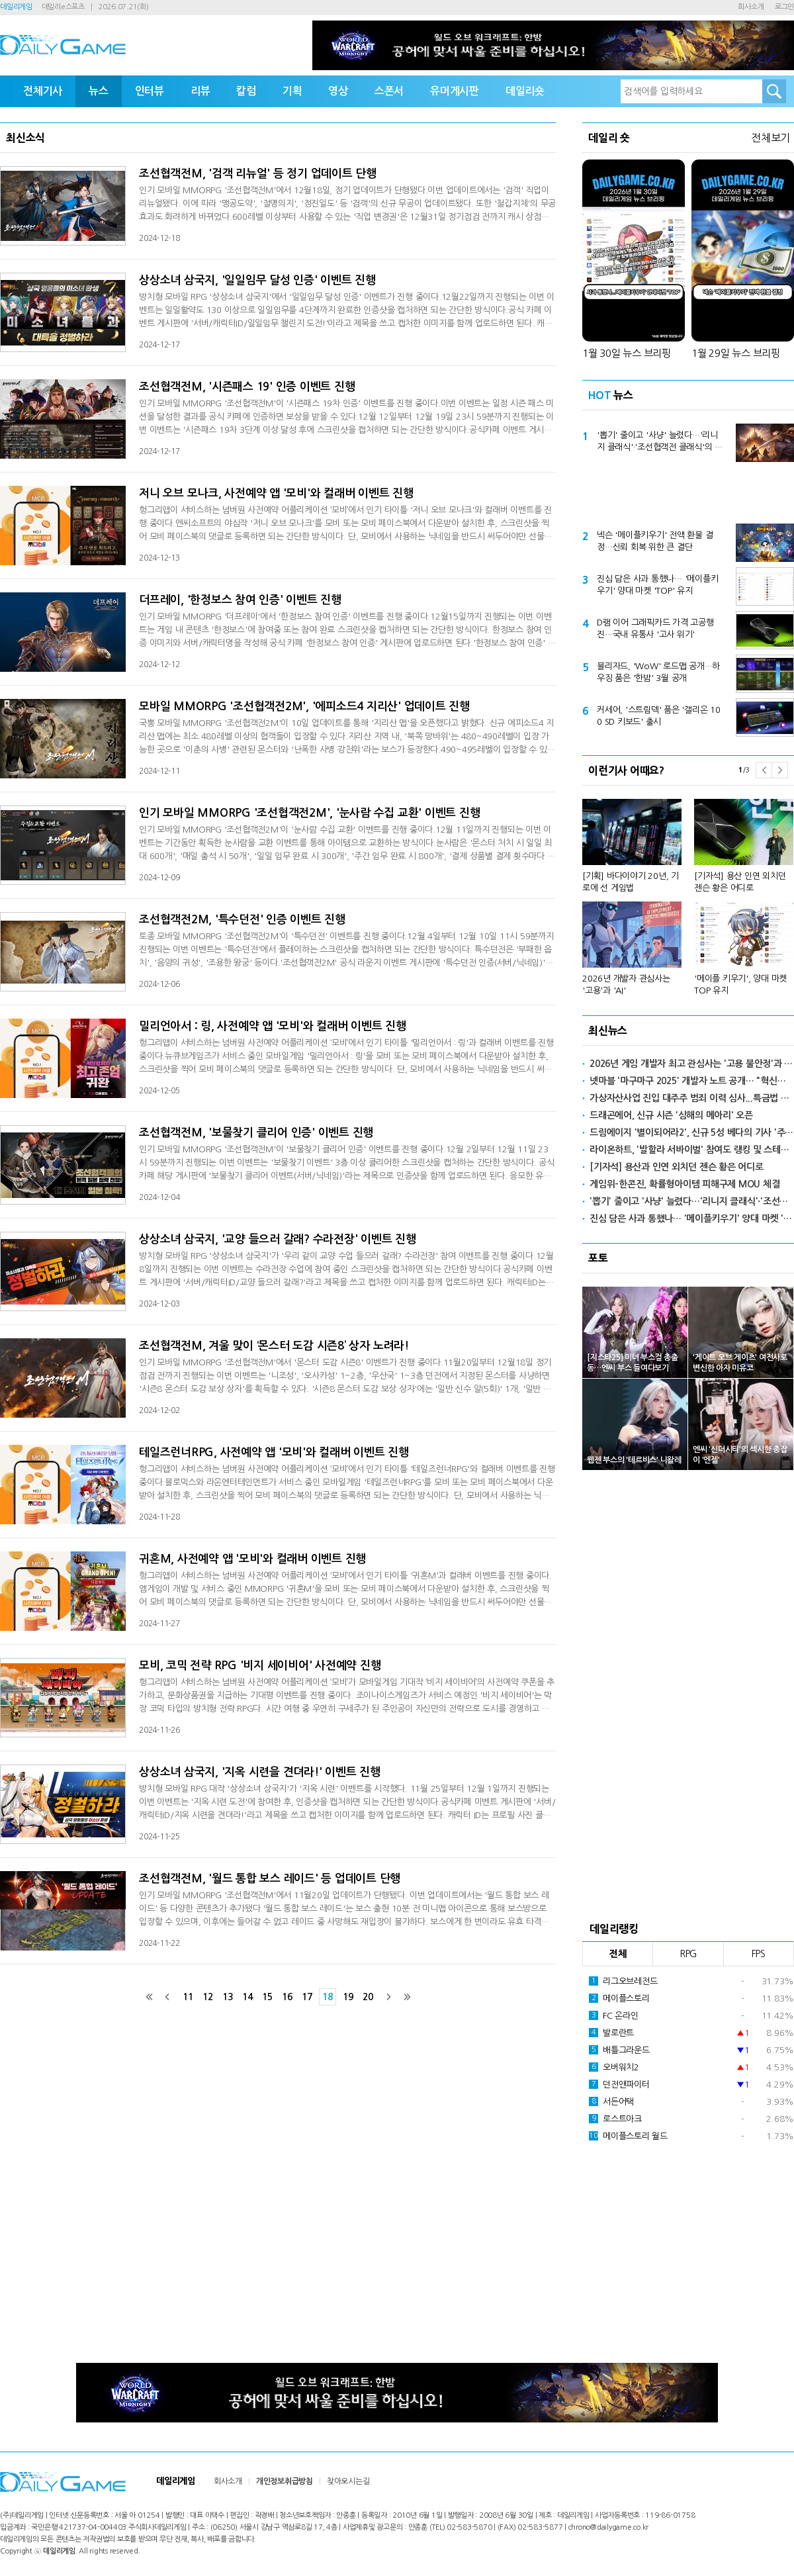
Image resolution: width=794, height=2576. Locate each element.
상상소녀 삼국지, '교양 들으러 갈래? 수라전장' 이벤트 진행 (277, 1239)
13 (227, 1996)
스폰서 (389, 91)
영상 (338, 91)
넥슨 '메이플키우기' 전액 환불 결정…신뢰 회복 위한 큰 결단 (655, 541)
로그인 (784, 7)
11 (188, 1996)
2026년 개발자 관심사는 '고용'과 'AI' (626, 984)
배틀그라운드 (619, 2049)
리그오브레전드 (623, 1981)
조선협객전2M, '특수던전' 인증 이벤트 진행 (242, 919)
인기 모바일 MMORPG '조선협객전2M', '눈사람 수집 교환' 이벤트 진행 (309, 813)
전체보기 (770, 137)
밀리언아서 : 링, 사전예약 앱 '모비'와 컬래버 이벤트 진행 (272, 1026)
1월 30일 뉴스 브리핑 (626, 353)
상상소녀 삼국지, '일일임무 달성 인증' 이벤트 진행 (257, 280)
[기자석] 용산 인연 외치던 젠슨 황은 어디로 (739, 882)
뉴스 (99, 91)
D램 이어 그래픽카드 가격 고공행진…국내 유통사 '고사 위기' (655, 628)
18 (327, 1996)
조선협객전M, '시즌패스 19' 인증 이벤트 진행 (247, 386)
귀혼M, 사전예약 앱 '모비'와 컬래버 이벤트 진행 (252, 1559)
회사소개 (751, 7)
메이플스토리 (619, 1998)
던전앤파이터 (619, 2084)
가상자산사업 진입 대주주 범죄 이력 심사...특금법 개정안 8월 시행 (692, 1098)
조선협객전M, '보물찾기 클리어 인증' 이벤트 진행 (256, 1132)
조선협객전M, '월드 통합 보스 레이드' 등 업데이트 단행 (269, 1878)
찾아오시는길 (348, 2481)
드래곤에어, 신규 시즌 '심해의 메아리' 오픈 (671, 1115)
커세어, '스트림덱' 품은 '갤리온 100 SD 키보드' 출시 (659, 716)
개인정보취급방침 (284, 2481)
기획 (292, 91)
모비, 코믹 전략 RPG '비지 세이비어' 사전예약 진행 (259, 1665)
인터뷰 (149, 91)
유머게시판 (454, 91)
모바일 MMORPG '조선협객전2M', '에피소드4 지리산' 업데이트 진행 (304, 706)
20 (368, 1996)
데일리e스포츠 (63, 7)
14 (247, 1996)
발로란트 (611, 2032)
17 (307, 1996)
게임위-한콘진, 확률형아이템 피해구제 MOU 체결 (684, 1184)
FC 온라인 (614, 2015)
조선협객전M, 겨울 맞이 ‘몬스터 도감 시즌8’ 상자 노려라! (274, 1346)
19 (348, 1996)
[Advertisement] (688, 492)
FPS (759, 1953)
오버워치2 (614, 2067)
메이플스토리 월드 (628, 2135)
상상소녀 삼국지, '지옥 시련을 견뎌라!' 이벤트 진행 (259, 1772)
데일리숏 (525, 91)
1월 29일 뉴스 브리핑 (735, 353)
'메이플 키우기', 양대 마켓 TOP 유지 (740, 984)
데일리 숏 (609, 137)
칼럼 (246, 91)
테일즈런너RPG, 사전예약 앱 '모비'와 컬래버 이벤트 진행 (274, 1452)
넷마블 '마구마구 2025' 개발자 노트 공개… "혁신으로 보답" (692, 1080)
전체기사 (42, 91)
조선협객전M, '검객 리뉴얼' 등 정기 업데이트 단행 (257, 173)
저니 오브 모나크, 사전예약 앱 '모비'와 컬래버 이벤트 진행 (276, 493)
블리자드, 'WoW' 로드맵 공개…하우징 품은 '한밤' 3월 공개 (658, 672)
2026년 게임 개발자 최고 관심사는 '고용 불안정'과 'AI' (692, 1063)
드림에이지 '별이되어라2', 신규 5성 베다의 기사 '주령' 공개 (692, 1132)
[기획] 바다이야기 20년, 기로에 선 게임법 (630, 882)
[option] (688, 891)
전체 (618, 1953)
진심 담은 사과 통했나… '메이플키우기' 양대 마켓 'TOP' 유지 (657, 585)
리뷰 (200, 91)
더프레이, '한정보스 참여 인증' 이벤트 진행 (240, 600)
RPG (688, 1953)
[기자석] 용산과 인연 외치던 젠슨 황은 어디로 (677, 1167)
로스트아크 (615, 2118)
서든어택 (611, 2101)
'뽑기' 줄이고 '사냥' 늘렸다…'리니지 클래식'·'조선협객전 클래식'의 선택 (660, 442)
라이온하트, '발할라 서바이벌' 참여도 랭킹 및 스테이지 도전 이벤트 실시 (692, 1149)
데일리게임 (16, 7)
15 (267, 1996)
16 (287, 1996)
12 (207, 1996)
